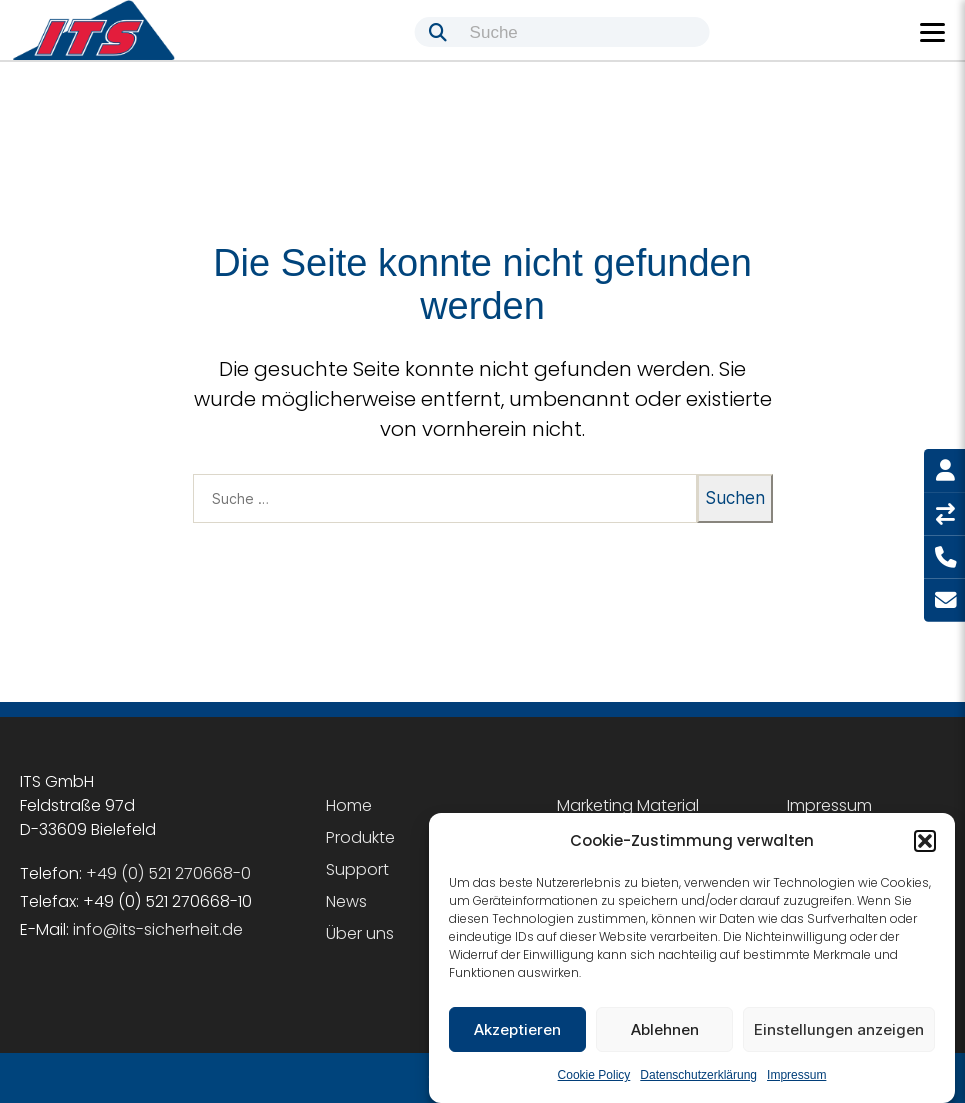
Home (349, 805)
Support (357, 869)
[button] (925, 841)
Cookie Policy (594, 1075)
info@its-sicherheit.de (158, 929)
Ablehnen (665, 1029)
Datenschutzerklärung (698, 1075)
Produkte (360, 837)
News (346, 901)
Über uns (360, 933)
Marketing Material (628, 805)
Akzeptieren (517, 1029)
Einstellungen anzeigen (839, 1029)
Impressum (796, 1075)
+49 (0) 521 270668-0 (168, 873)
